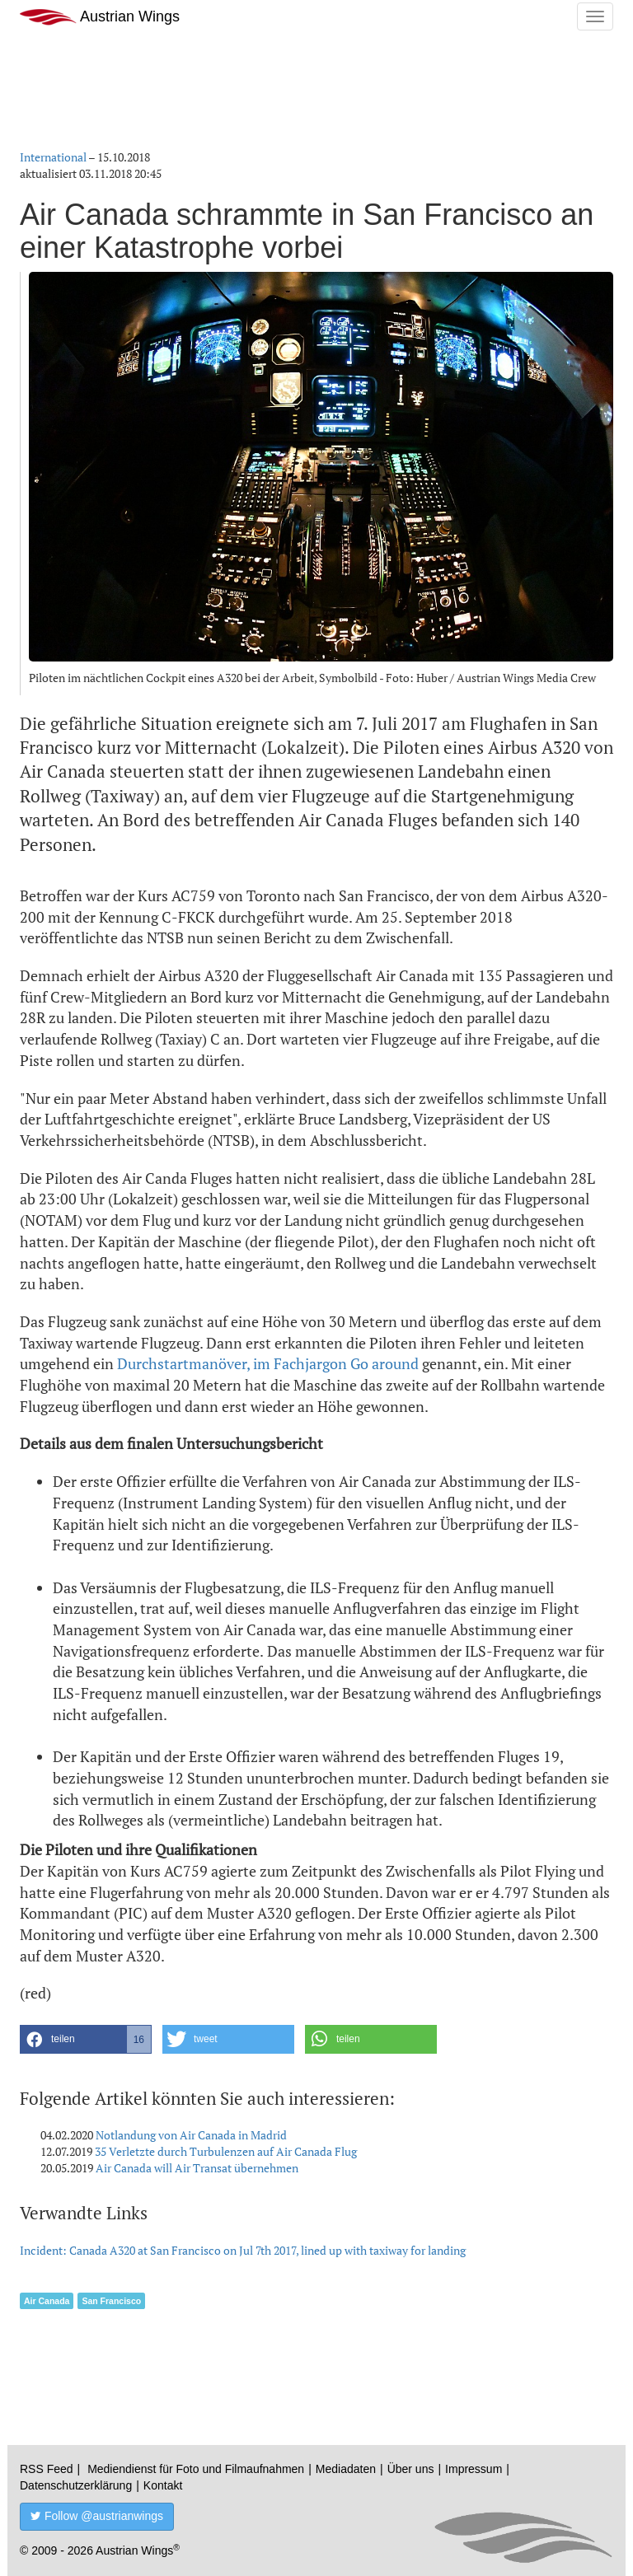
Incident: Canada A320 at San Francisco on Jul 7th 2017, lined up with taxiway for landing (243, 2250)
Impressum (473, 2468)
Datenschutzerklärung (76, 2485)
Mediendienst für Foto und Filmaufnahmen (195, 2468)
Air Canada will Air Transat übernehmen (197, 2168)
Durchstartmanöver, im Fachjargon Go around (268, 1363)
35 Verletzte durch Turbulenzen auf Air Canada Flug (226, 2151)
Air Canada (46, 2301)
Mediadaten (346, 2468)
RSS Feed (46, 2468)
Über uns (410, 2468)
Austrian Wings (100, 17)
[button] (86, 2039)
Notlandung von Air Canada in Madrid (191, 2135)
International (53, 157)
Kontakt (162, 2485)
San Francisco (111, 2301)
